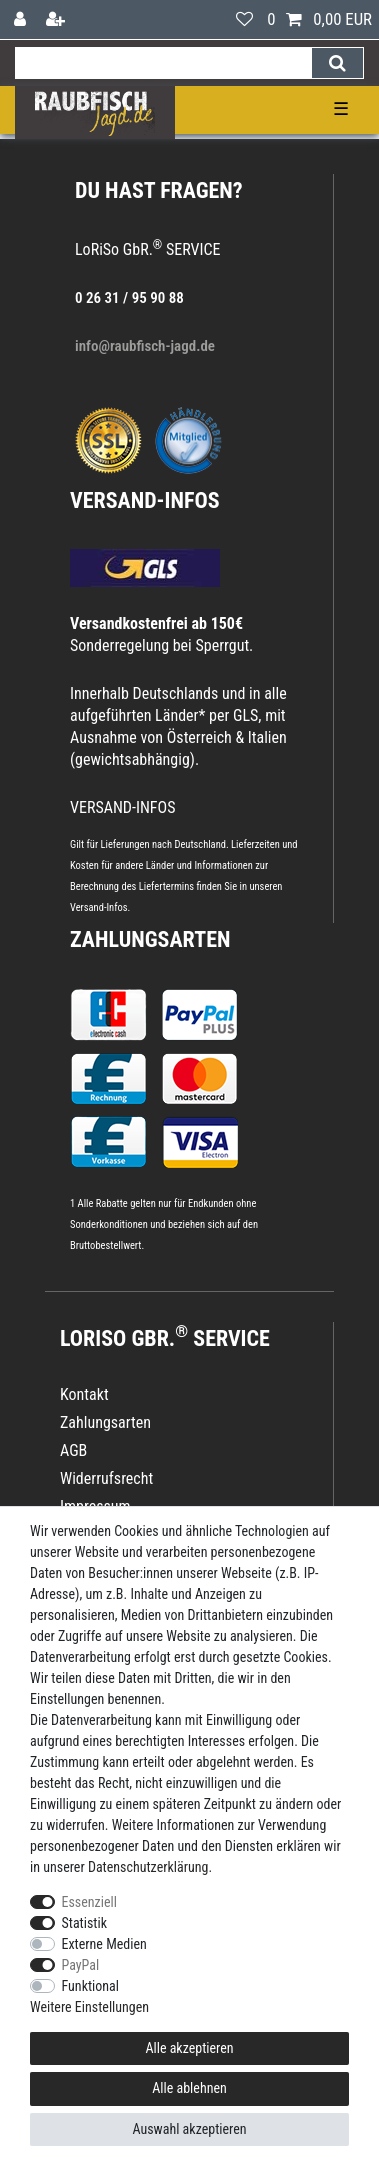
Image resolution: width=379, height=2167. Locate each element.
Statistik (85, 1923)
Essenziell (89, 1902)
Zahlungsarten (150, 939)
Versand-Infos (99, 907)
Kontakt (84, 1394)
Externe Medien (104, 1944)
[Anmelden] (22, 19)
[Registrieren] (57, 19)
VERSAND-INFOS (145, 500)
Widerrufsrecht (106, 1478)
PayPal (81, 1965)
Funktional (91, 1986)
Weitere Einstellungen (89, 2007)
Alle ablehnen (189, 2088)
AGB (73, 1450)
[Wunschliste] (244, 19)
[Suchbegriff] (163, 63)
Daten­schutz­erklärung (148, 1867)
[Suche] (337, 63)
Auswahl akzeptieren (189, 2129)
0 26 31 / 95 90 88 (129, 298)
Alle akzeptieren (189, 2048)
